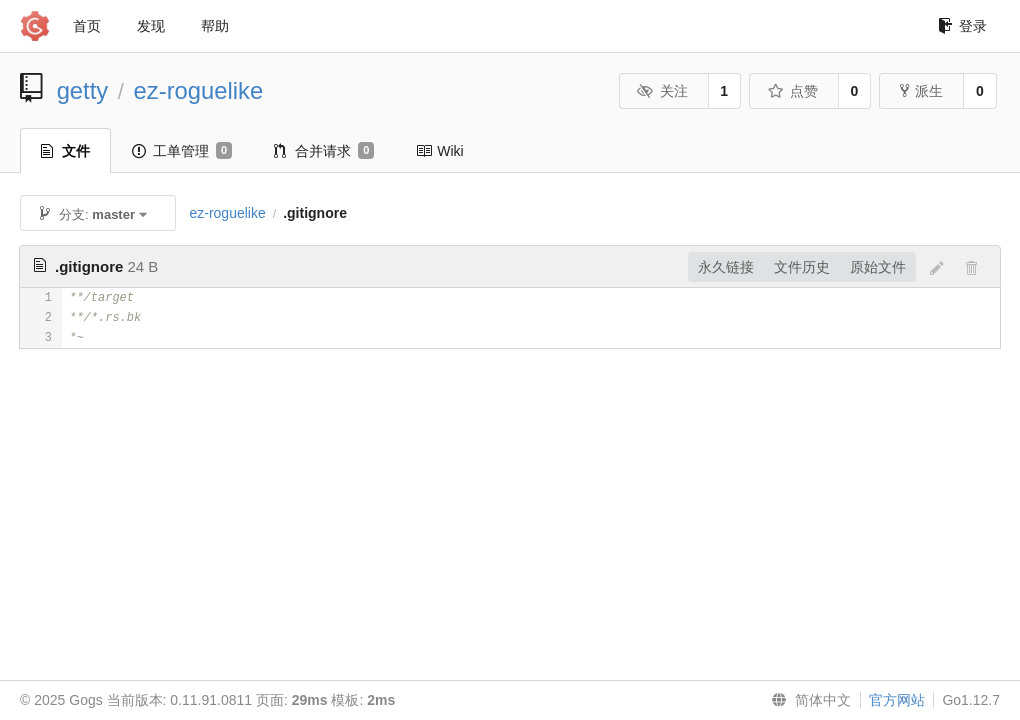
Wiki (439, 151)
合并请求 (324, 151)
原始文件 (878, 267)
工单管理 (182, 151)
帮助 (215, 26)
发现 (151, 26)
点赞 (792, 91)
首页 (87, 26)
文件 (65, 151)
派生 (921, 91)
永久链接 (726, 267)
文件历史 (802, 267)
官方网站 (897, 700)
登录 (962, 26)
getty (83, 90)
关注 (662, 91)
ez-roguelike (199, 90)
